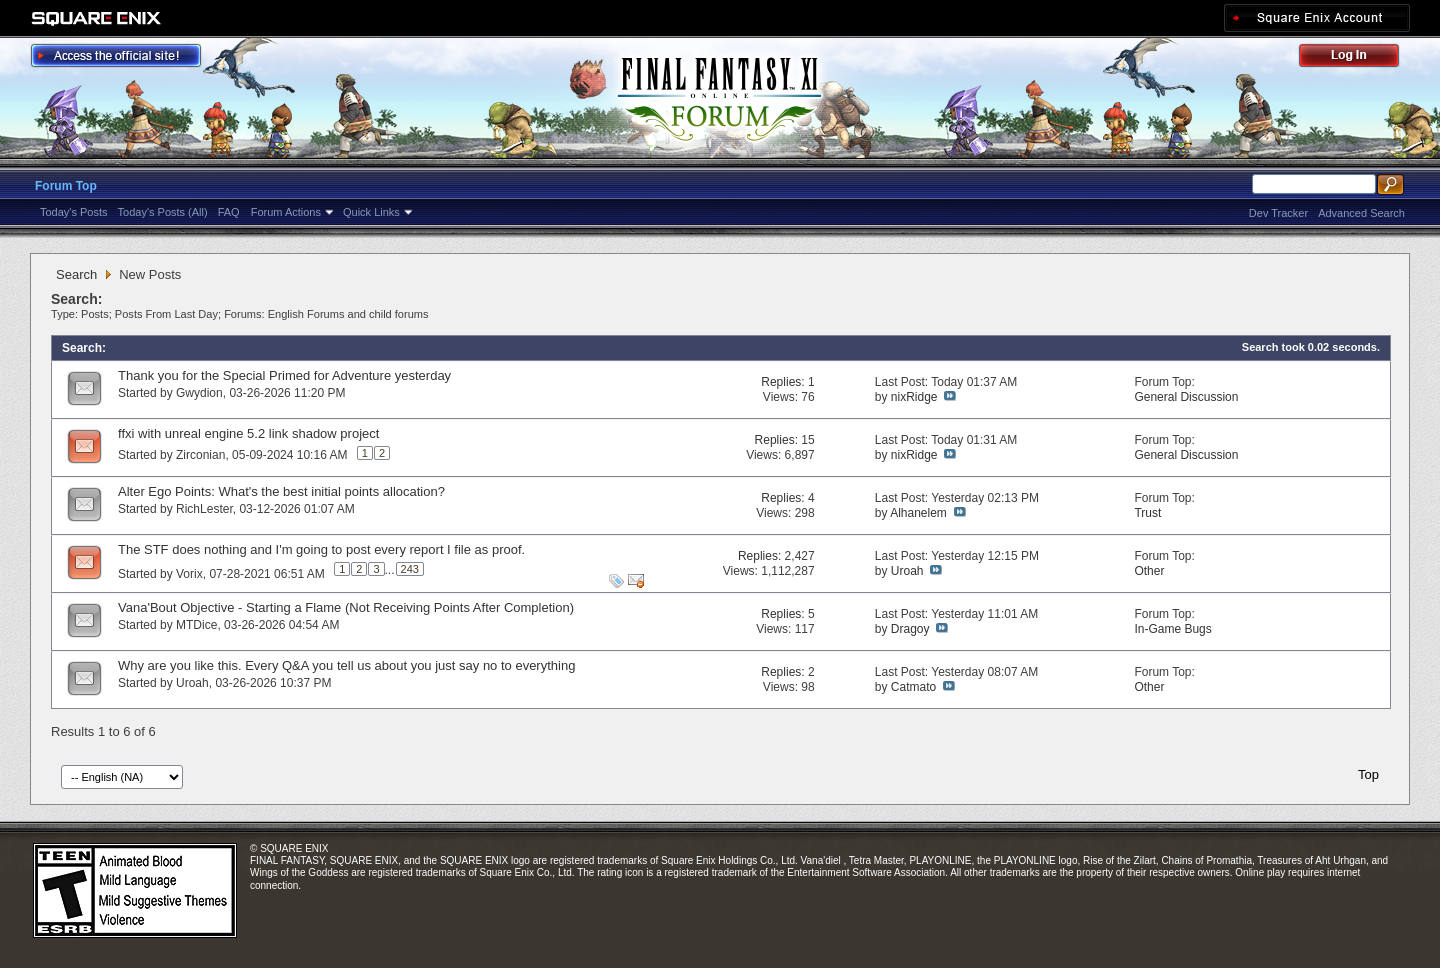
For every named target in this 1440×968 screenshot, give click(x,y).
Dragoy (910, 629)
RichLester (204, 509)
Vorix (189, 574)
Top (1368, 774)
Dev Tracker (1278, 213)
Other (1149, 571)
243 (410, 569)
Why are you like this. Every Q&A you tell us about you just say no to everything (346, 665)
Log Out (1359, 58)
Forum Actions (286, 212)
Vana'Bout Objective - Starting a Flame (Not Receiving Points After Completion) (346, 607)
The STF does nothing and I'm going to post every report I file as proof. (321, 549)
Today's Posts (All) (163, 212)
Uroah (907, 571)
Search (76, 274)
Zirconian (200, 455)
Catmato (913, 687)
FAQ (229, 212)
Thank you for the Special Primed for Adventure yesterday (284, 375)
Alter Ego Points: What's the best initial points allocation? (281, 491)
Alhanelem (918, 513)
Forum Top (66, 186)
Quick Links (371, 212)
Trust (1147, 513)
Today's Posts (74, 212)
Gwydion (199, 393)
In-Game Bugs (1172, 629)
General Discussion (1186, 397)
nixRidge (914, 397)
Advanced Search (1361, 213)
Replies (781, 382)
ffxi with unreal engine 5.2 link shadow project (248, 433)
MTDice (196, 625)
